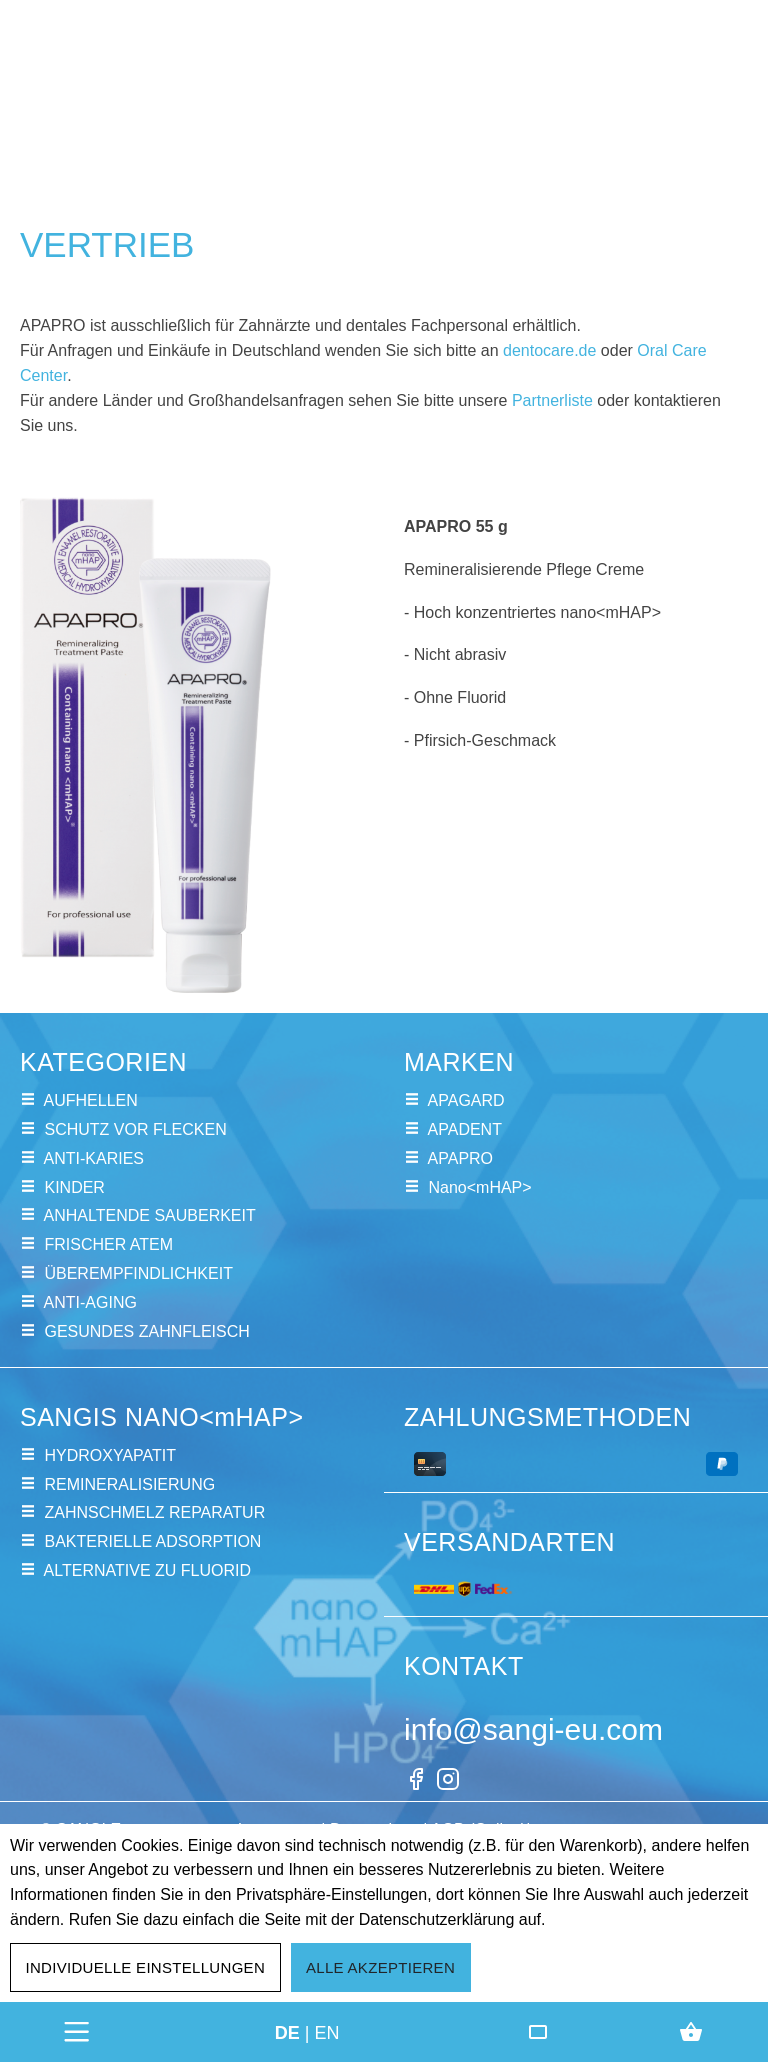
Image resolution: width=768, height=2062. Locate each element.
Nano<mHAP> (479, 1187)
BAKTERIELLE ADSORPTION (152, 1541)
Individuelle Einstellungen (146, 1967)
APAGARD (466, 1100)
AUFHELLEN (91, 1100)
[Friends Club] (538, 2032)
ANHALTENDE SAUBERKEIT (150, 1215)
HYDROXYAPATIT (110, 1455)
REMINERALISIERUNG (129, 1484)
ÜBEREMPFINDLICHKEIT (138, 1273)
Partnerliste (552, 400)
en (327, 2031)
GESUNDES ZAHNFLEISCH (146, 1331)
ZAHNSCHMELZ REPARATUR (154, 1512)
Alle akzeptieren (380, 1967)
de (287, 2031)
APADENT (465, 1129)
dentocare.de (549, 350)
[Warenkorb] (691, 2032)
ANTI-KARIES (94, 1158)
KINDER (74, 1187)
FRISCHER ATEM (108, 1244)
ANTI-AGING (90, 1302)
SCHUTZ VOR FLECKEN (135, 1129)
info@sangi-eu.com (533, 1729)
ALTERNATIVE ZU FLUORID (147, 1570)
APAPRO (461, 1158)
